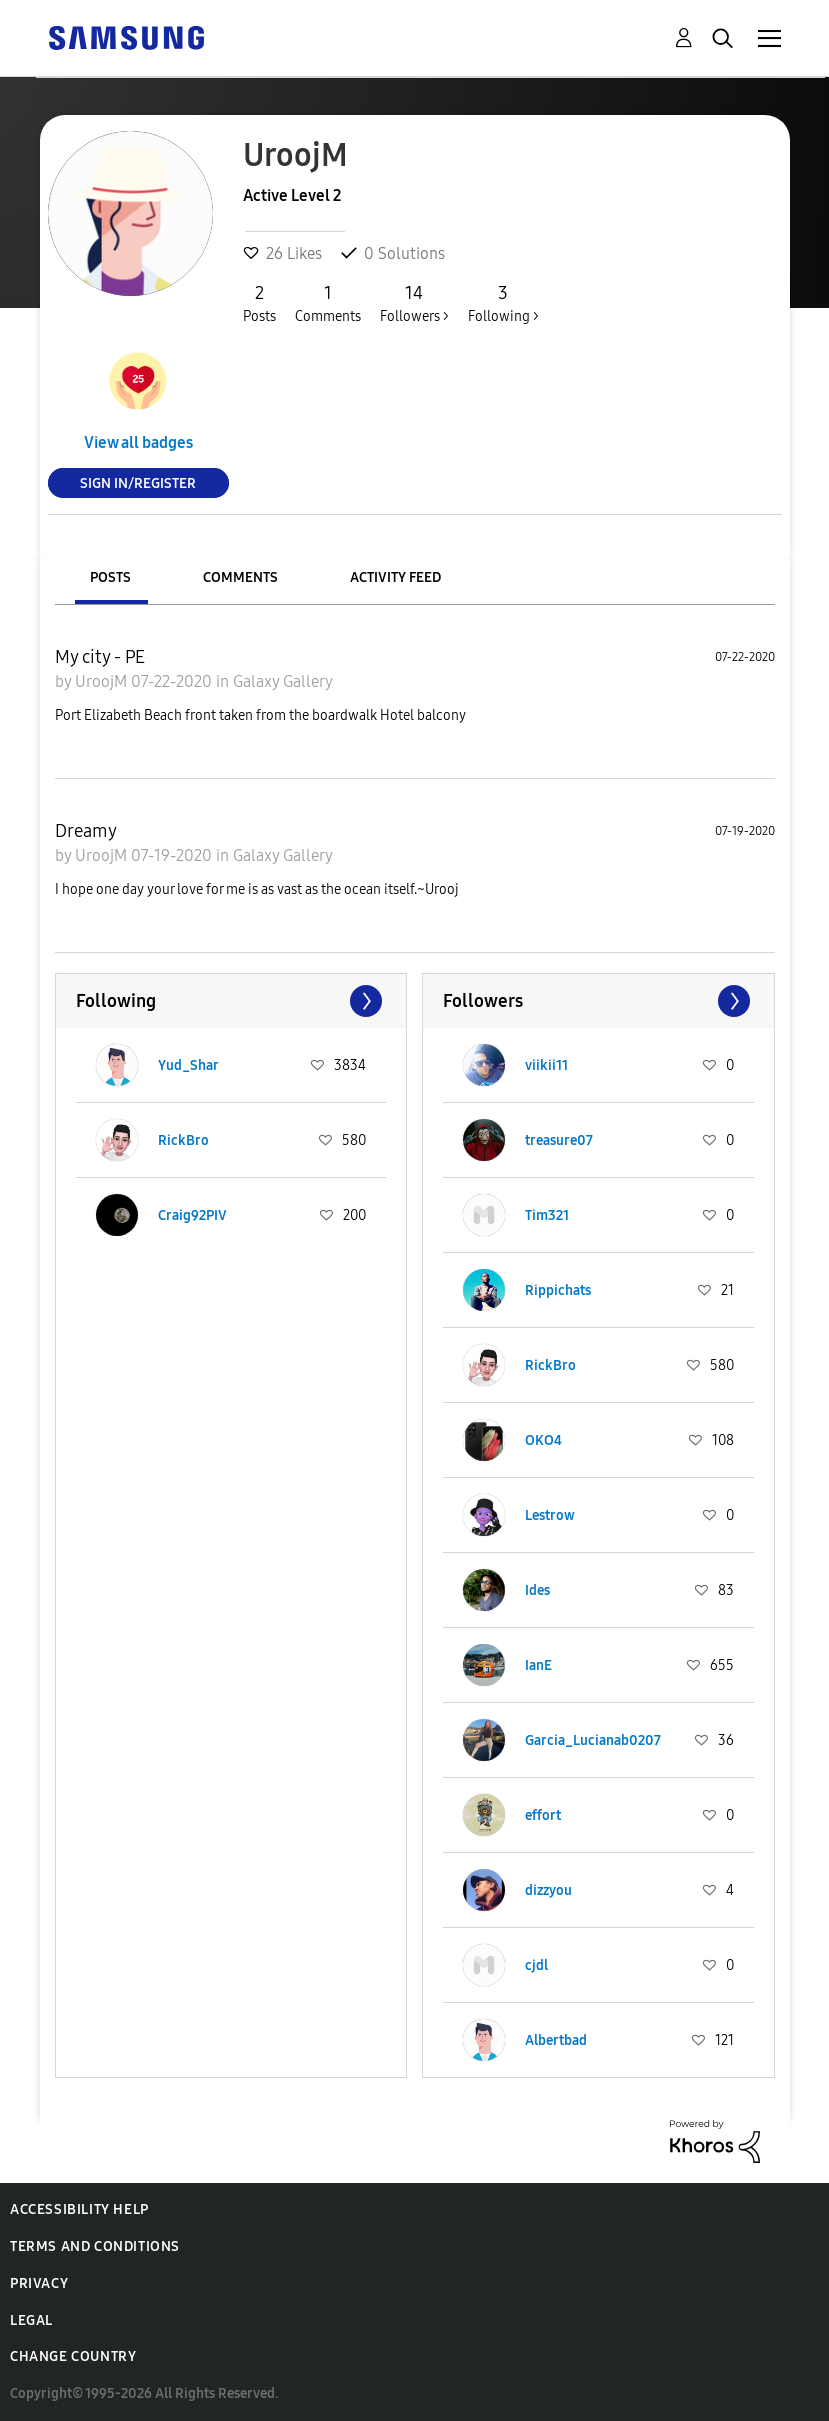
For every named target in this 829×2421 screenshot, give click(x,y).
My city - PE (100, 657)
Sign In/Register (138, 482)
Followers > (414, 303)
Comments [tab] (240, 577)
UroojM (103, 681)
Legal (31, 2320)
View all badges (138, 442)
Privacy (39, 2283)
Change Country (73, 2356)
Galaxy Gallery (283, 681)
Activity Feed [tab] (395, 577)
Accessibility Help (79, 2209)
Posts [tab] (110, 577)
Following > (503, 303)
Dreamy (86, 831)
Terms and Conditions (95, 2246)
